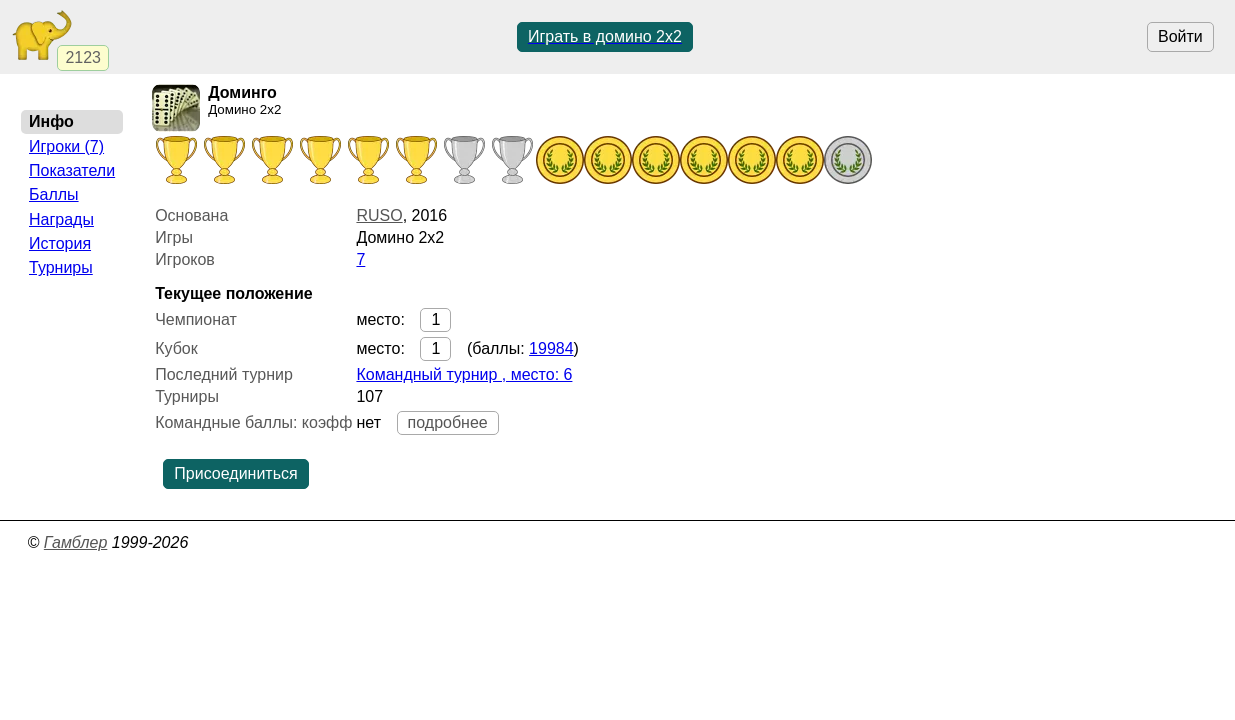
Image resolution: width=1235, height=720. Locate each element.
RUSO (379, 215)
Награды (61, 219)
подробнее (448, 422)
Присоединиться (235, 473)
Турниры (61, 267)
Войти (1180, 36)
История (60, 243)
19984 (551, 348)
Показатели (72, 170)
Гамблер (76, 542)
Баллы (54, 194)
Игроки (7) (66, 146)
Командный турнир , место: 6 (464, 374)
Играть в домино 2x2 (605, 36)
